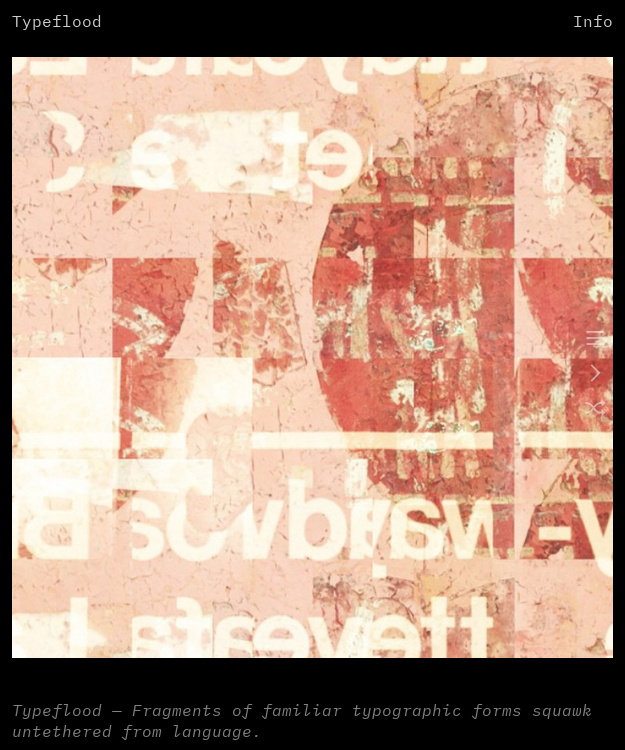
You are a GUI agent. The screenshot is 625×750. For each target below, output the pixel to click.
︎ (595, 410)
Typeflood (57, 22)
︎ (595, 374)
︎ (595, 339)
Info (593, 22)
